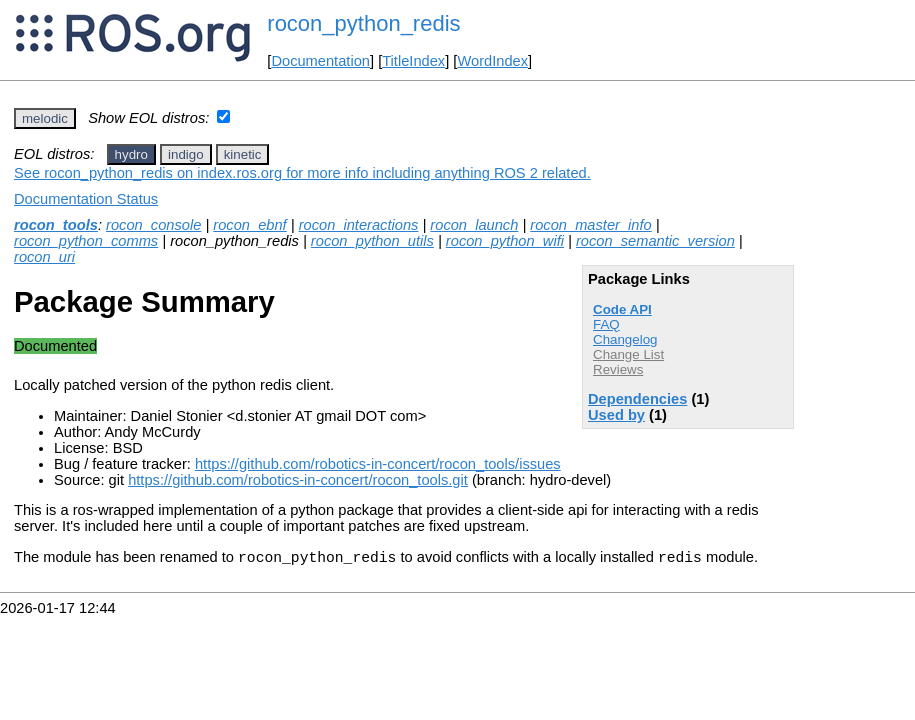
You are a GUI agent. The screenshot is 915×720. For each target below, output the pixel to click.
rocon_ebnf (249, 225)
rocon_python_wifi (505, 241)
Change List (628, 354)
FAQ (606, 324)
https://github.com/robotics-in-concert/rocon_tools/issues (378, 464)
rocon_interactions (359, 225)
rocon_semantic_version (655, 241)
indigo (186, 154)
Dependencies (637, 399)
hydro (131, 154)
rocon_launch (474, 225)
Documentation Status (86, 199)
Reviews (618, 369)
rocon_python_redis (363, 23)
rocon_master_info (590, 225)
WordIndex (492, 61)
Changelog (625, 339)
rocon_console (153, 225)
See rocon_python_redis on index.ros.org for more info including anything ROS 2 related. (302, 173)
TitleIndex (413, 61)
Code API (622, 309)
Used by (616, 415)
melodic (45, 118)
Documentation (320, 61)
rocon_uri (44, 257)
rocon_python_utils (372, 241)
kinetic (243, 154)
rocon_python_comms (86, 241)
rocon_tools (56, 225)
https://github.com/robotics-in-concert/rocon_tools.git (298, 480)
